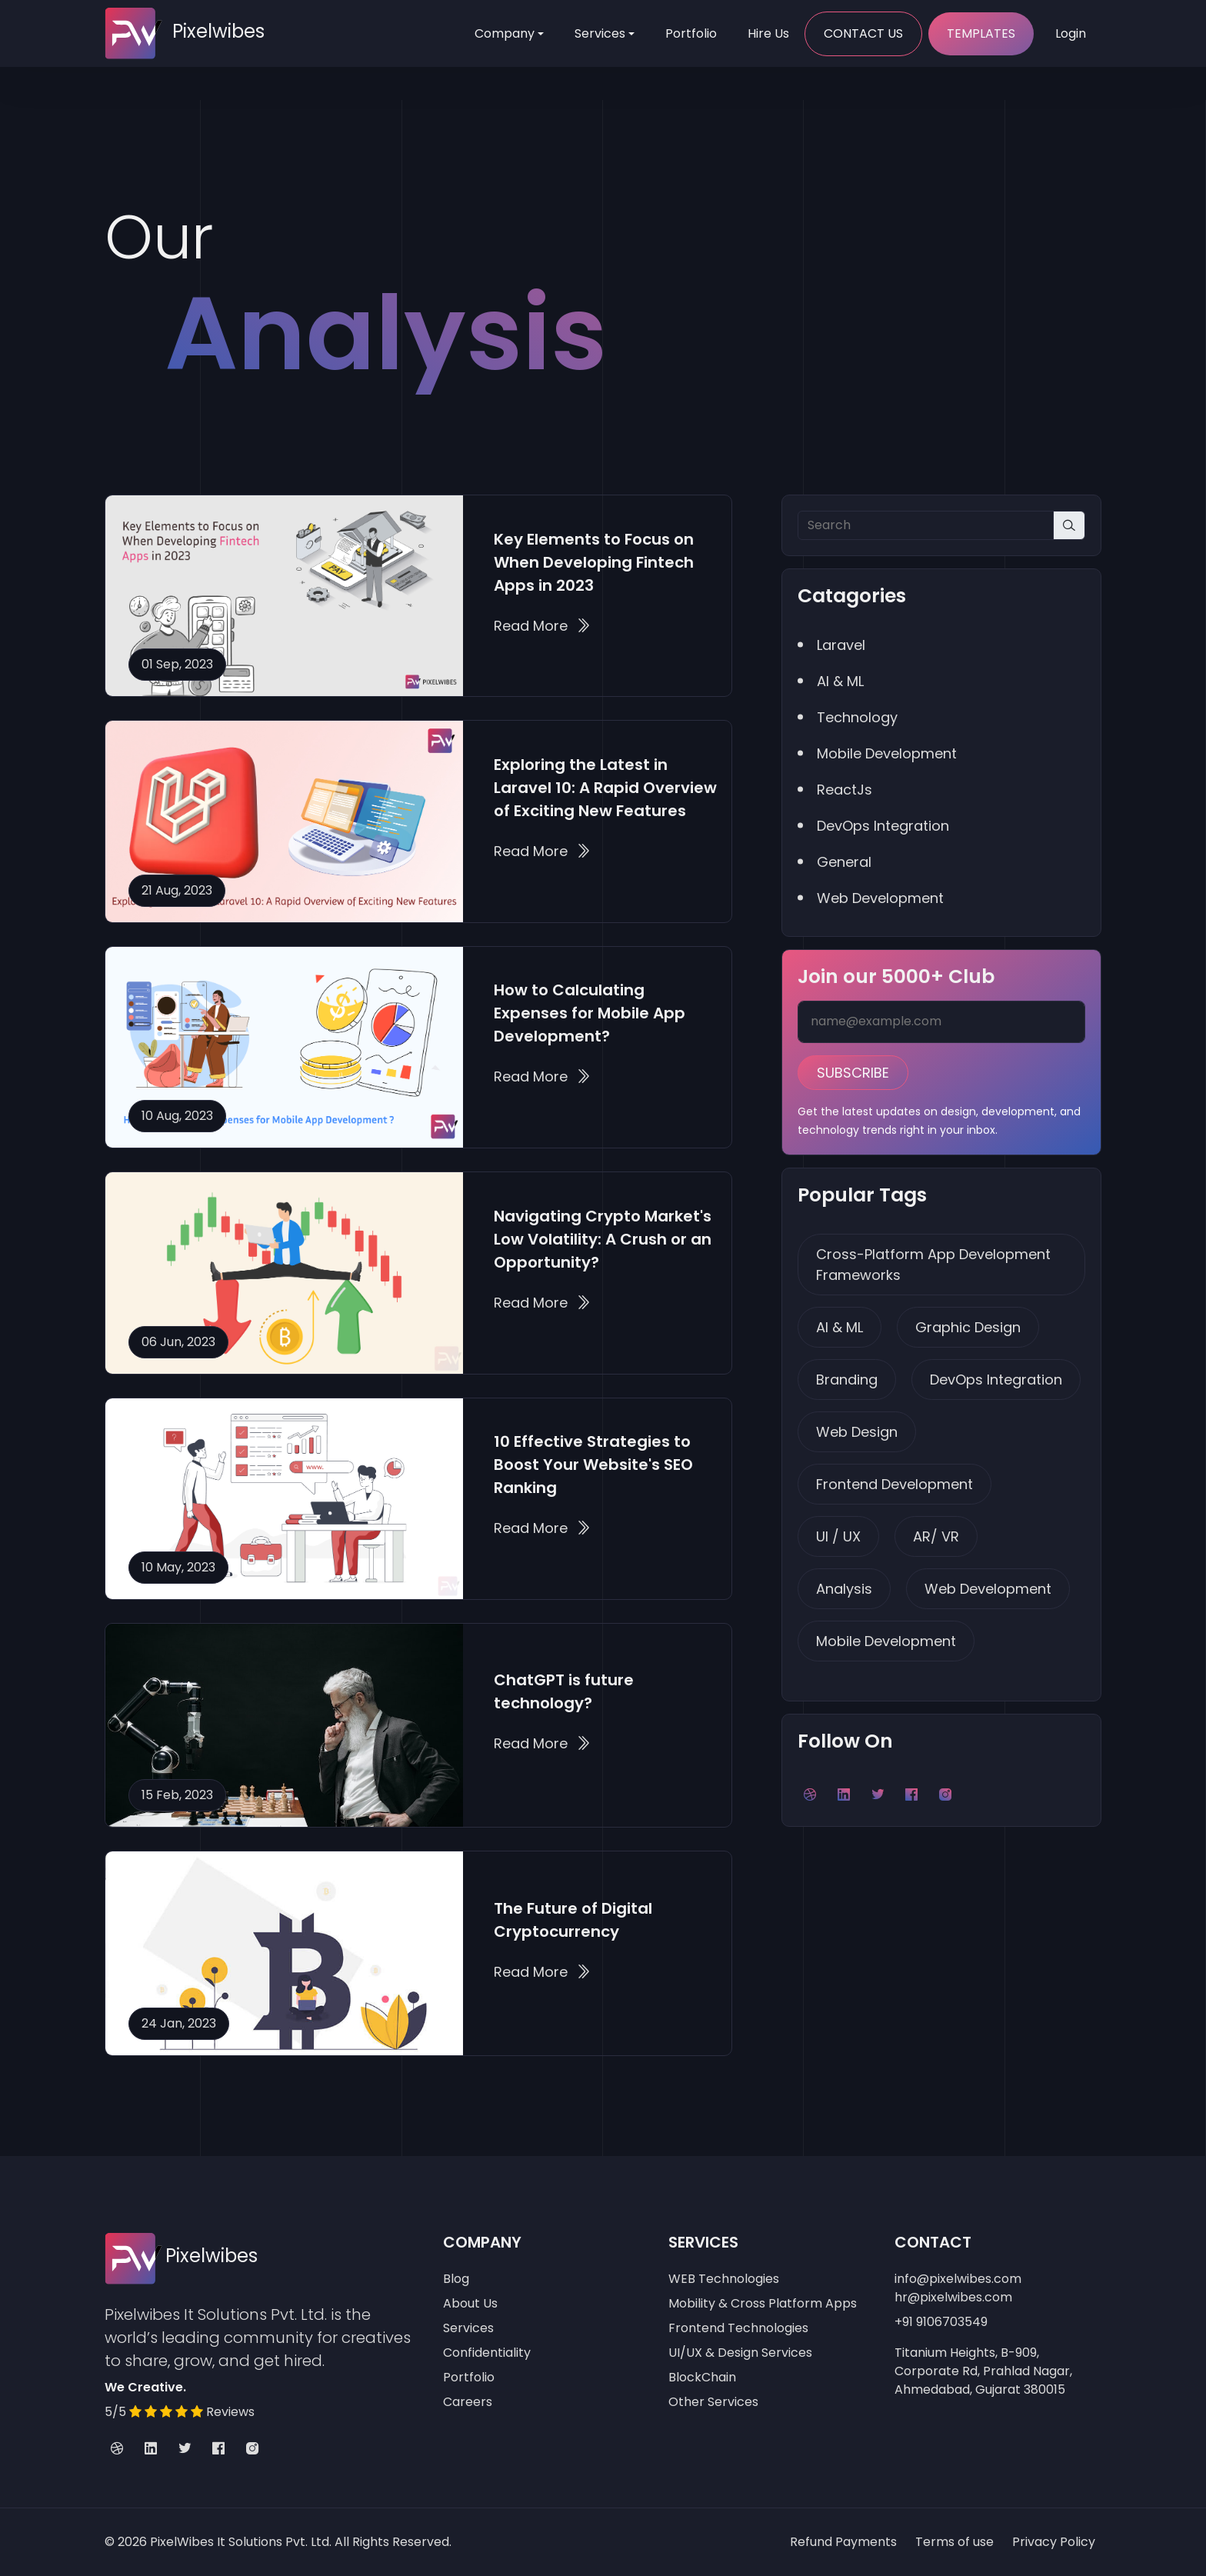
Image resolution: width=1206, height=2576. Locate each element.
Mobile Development (886, 1641)
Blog (456, 2279)
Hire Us (768, 33)
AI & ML (839, 1327)
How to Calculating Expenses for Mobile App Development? (589, 1013)
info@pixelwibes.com (958, 2279)
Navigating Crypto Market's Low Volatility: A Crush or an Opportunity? (602, 1239)
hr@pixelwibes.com (953, 2297)
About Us (470, 2303)
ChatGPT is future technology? (564, 1691)
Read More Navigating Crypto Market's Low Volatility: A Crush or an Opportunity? (542, 1302)
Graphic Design (968, 1327)
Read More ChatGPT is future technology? (542, 1743)
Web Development (987, 1588)
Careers (467, 2402)
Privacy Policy (1053, 2542)
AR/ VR (936, 1536)
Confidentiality (487, 2352)
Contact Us (863, 33)
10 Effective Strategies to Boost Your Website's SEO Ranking (593, 1464)
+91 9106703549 (941, 2322)
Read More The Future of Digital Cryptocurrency (542, 1971)
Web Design (857, 1431)
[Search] (926, 525)
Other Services (713, 2402)
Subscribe (853, 1072)
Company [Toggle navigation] (505, 33)
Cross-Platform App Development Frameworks (933, 1265)
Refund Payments (843, 2542)
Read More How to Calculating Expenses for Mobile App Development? (542, 1076)
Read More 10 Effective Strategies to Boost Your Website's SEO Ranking (542, 1528)
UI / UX (838, 1536)
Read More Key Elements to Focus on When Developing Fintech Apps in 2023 (542, 625)
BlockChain (702, 2377)
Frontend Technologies (738, 2328)
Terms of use (954, 2542)
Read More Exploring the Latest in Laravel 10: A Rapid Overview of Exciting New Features (542, 851)
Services (600, 33)
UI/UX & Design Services (740, 2352)
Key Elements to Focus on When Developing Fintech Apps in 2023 (594, 562)
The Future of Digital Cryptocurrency (573, 1920)
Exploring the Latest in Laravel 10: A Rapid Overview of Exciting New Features (605, 787)
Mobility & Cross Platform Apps (762, 2303)
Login (1070, 33)
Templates (981, 33)
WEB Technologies (723, 2279)
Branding (847, 1379)
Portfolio (691, 33)
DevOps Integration (996, 1379)
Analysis (844, 1588)
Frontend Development (894, 1484)
